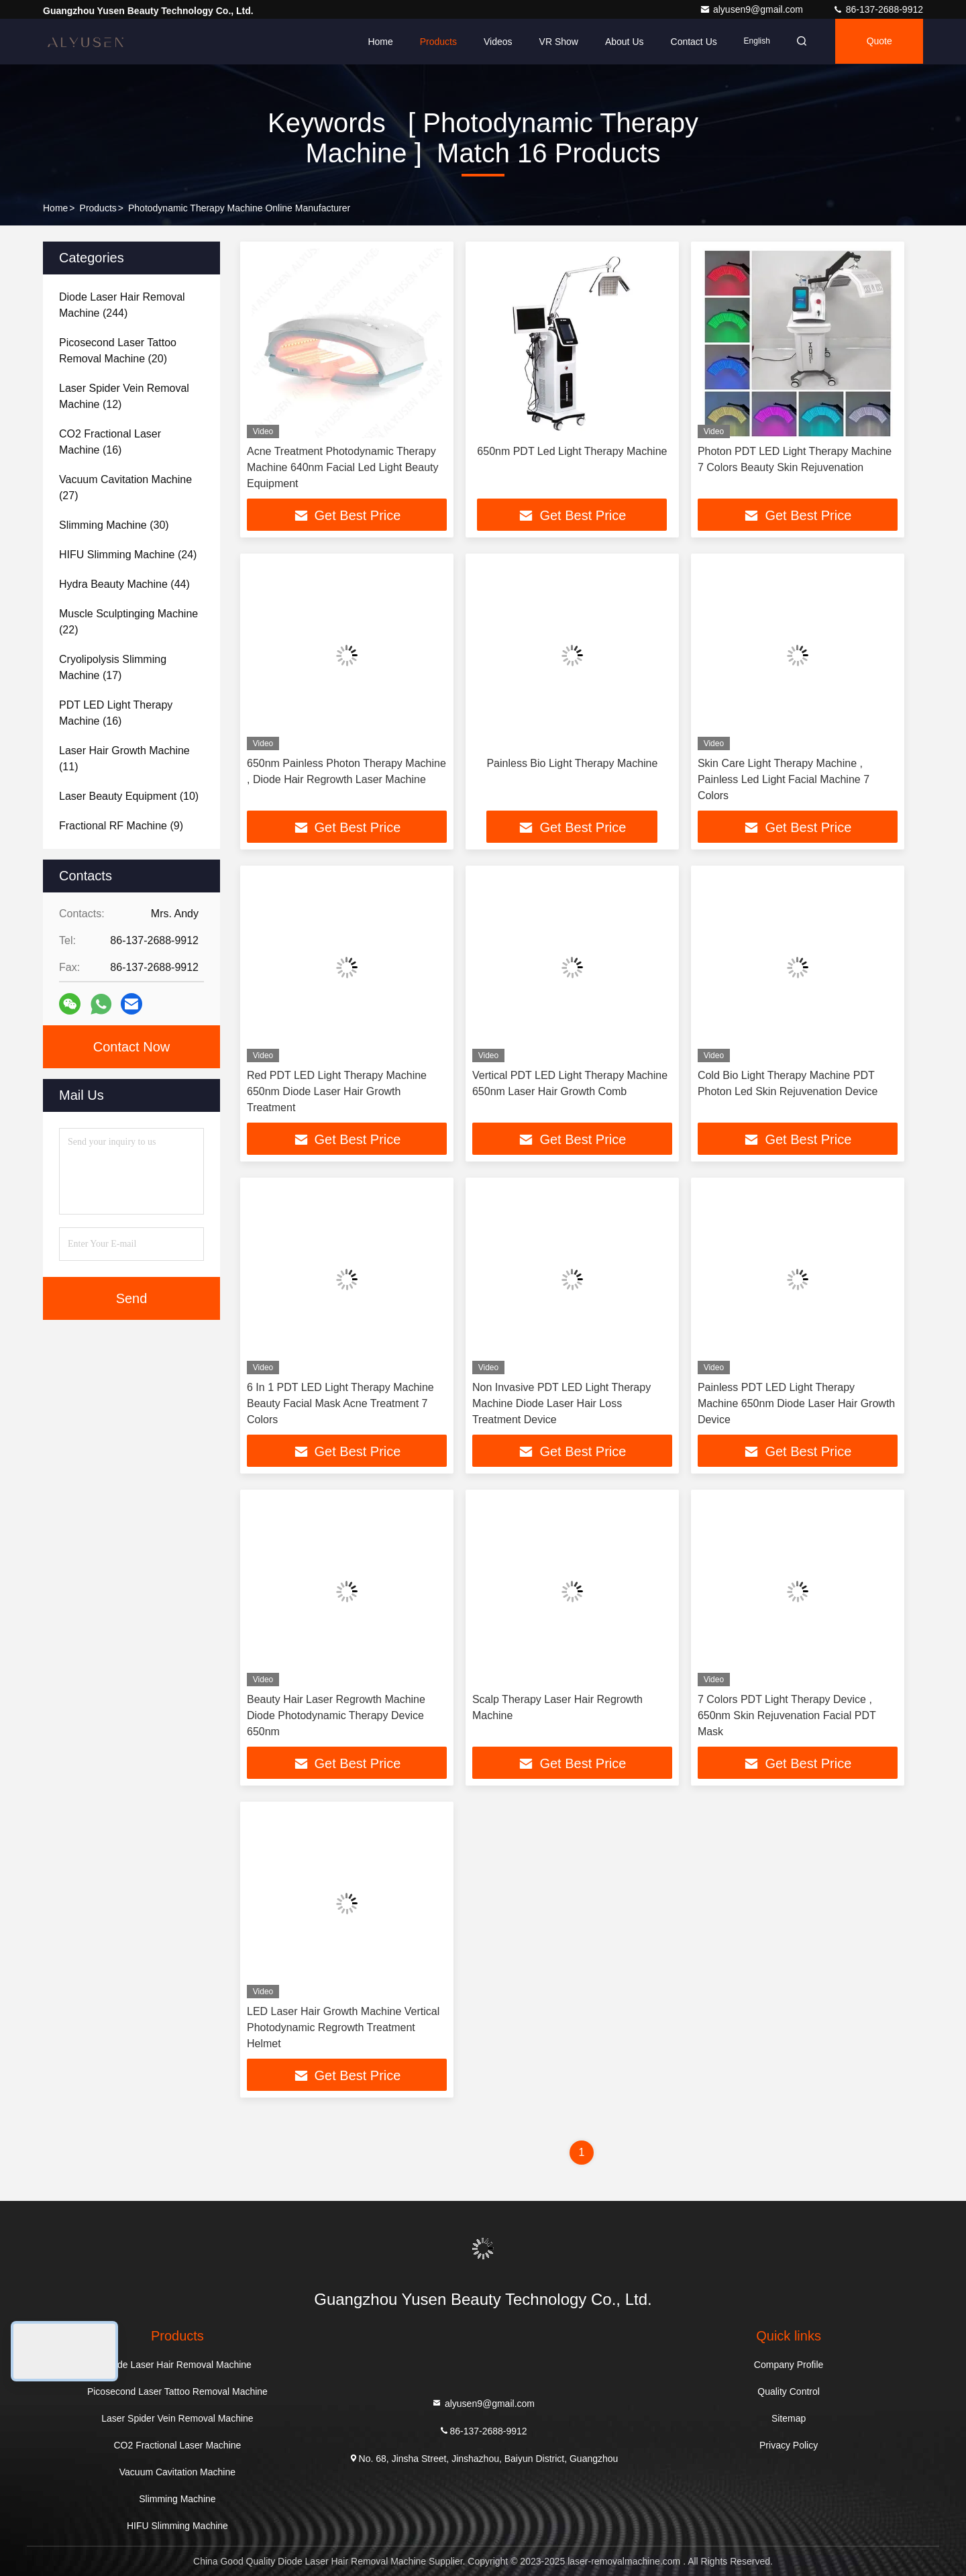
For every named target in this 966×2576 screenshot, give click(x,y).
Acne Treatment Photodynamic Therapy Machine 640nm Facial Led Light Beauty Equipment (343, 467)
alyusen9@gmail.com (753, 9)
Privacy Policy (788, 2445)
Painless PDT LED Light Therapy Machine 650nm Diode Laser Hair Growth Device (796, 1403)
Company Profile (789, 2364)
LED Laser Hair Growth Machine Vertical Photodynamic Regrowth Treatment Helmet (343, 2027)
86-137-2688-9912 (878, 9)
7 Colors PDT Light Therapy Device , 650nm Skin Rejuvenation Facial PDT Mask (787, 1715)
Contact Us (689, 41)
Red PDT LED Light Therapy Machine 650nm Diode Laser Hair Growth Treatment (337, 1091)
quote (878, 41)
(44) (124, 584)
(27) (125, 487)
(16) (110, 442)
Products (433, 41)
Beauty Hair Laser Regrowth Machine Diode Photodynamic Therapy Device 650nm (336, 1715)
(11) (124, 758)
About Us (620, 41)
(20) (117, 350)
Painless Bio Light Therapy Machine (571, 763)
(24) (128, 554)
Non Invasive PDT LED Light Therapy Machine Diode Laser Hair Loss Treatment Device (561, 1403)
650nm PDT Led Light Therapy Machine (572, 451)
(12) (124, 396)
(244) (122, 305)
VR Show (554, 41)
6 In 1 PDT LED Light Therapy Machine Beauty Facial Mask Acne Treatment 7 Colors (340, 1403)
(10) (129, 796)
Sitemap (788, 2418)
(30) (114, 525)
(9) (121, 825)
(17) (112, 667)
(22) (128, 621)
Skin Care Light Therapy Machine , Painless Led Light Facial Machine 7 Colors (783, 779)
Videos (494, 41)
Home (376, 41)
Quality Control (788, 2391)
